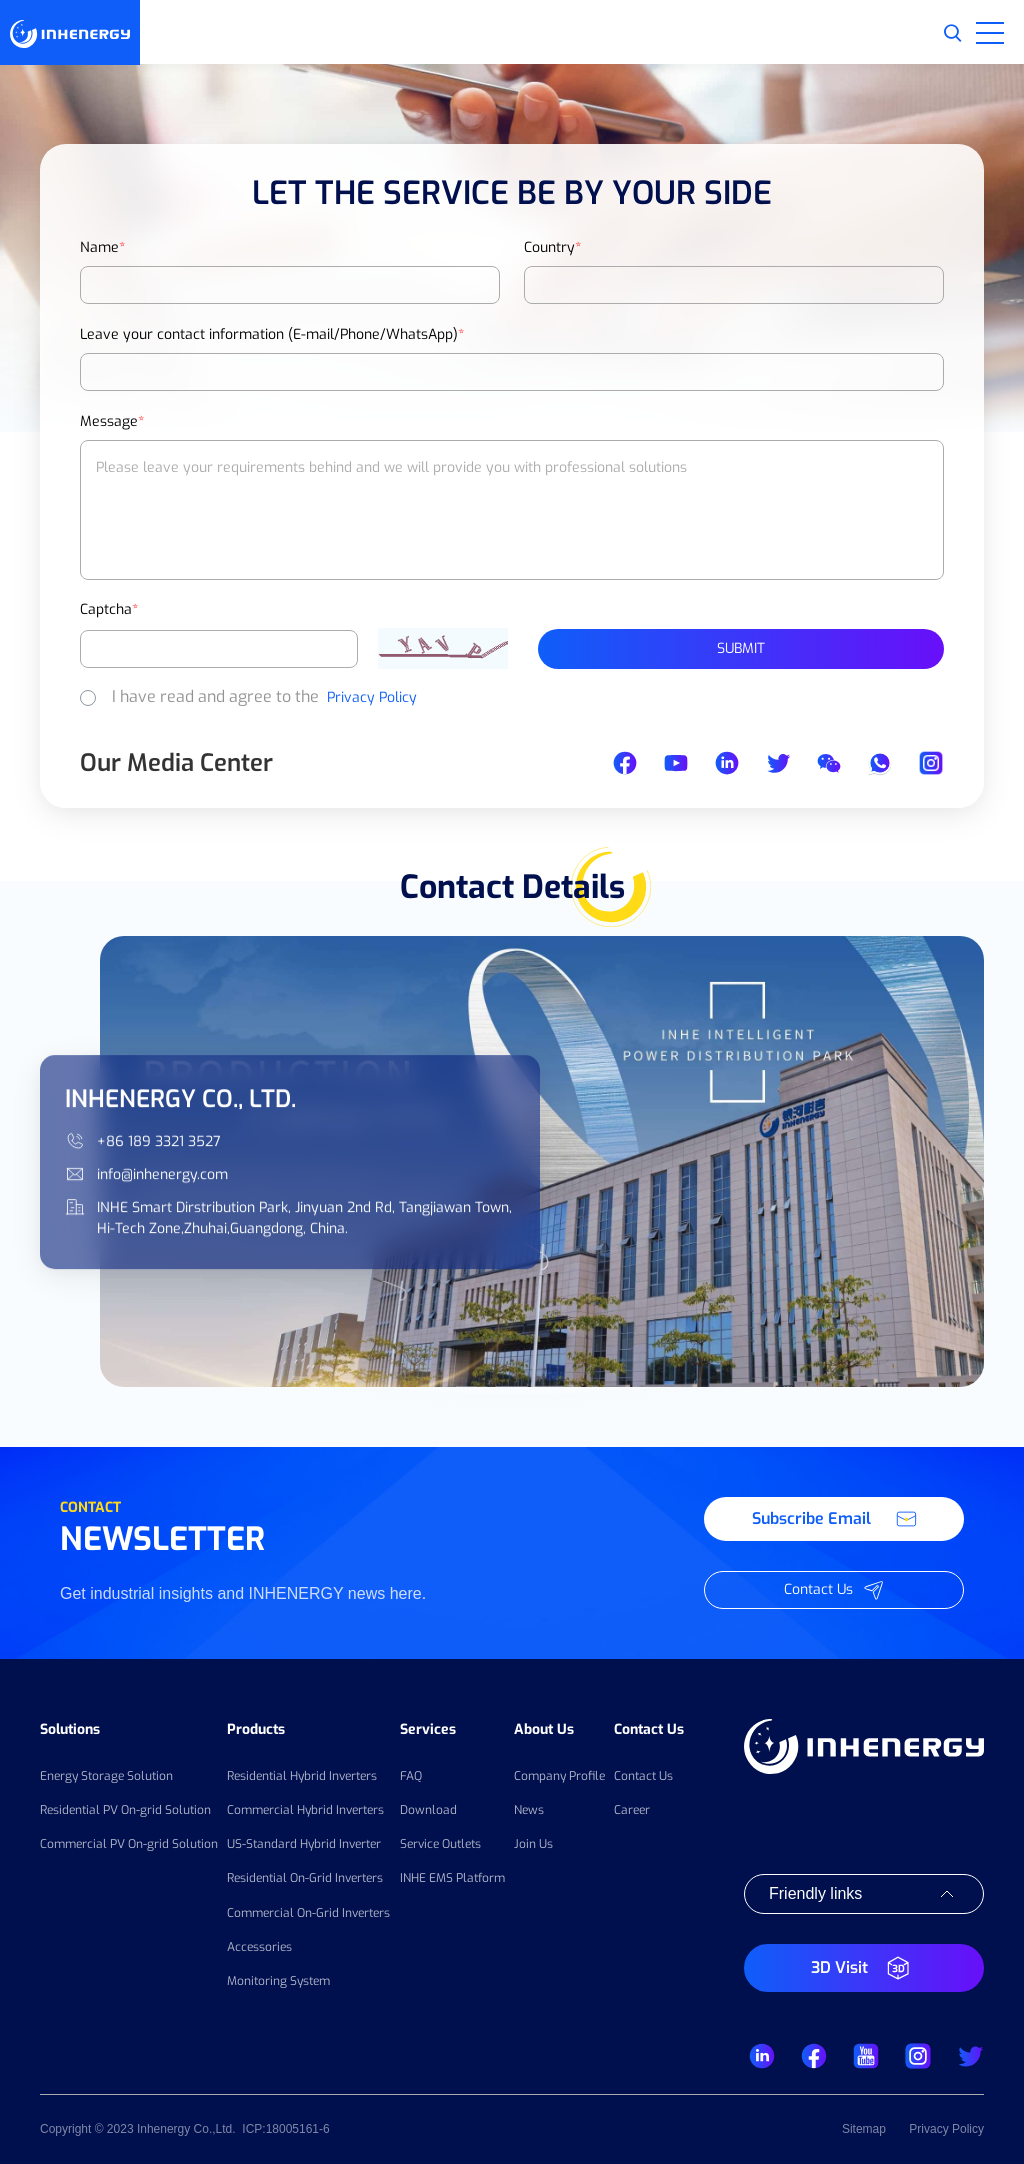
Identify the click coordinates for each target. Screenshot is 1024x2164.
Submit (741, 648)
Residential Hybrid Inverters (302, 1776)
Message (112, 421)
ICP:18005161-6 (285, 2129)
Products (256, 1729)
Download (428, 1810)
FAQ (411, 1776)
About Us (544, 1729)
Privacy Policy (372, 697)
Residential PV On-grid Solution (125, 1810)
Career (632, 1810)
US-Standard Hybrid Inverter (304, 1844)
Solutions (70, 1729)
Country (552, 247)
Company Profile (559, 1776)
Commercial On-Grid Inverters (308, 1913)
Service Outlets (440, 1844)
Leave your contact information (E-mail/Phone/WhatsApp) (272, 334)
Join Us (533, 1844)
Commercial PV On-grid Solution (129, 1844)
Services (428, 1729)
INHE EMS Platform (452, 1878)
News (529, 1810)
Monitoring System (278, 1981)
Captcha (109, 609)
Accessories (259, 1947)
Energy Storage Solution (106, 1776)
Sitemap (864, 2129)
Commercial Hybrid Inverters (305, 1810)
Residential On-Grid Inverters (305, 1878)
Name (102, 247)
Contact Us (649, 1729)
